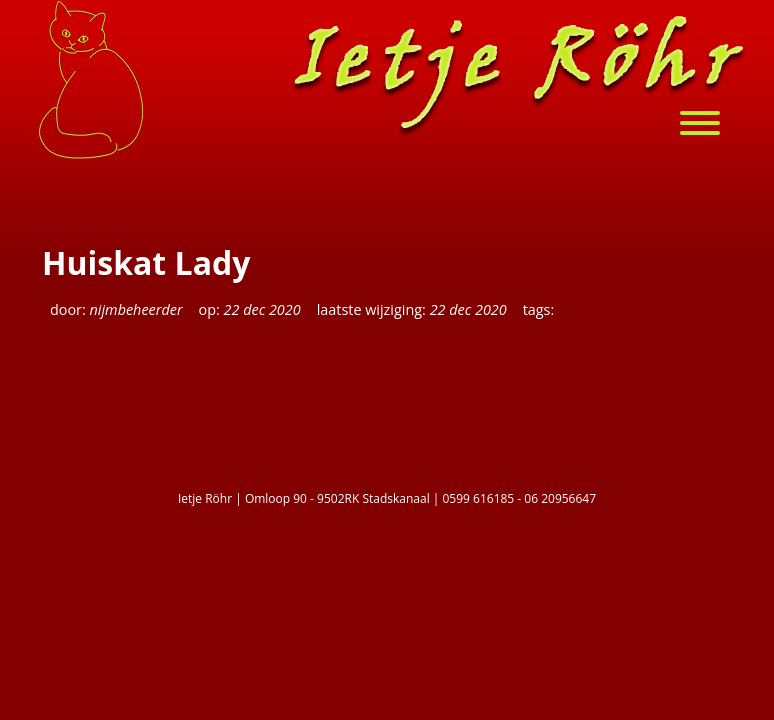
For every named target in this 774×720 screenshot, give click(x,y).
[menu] (710, 125)
